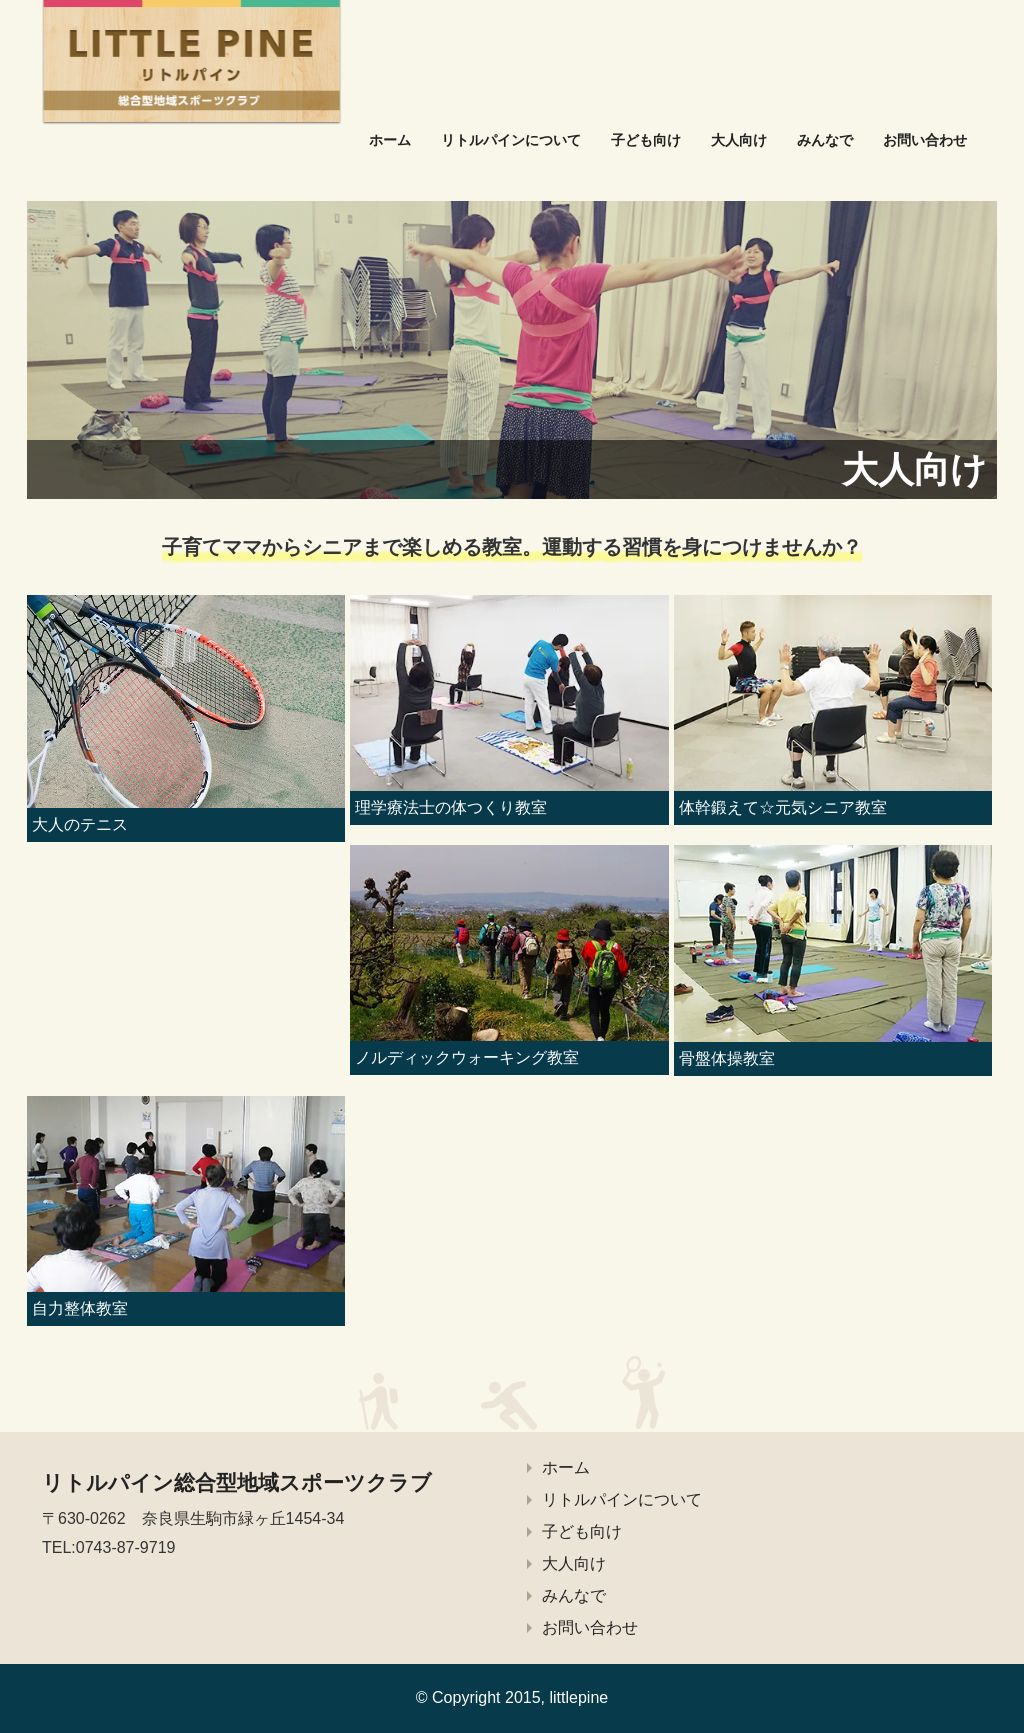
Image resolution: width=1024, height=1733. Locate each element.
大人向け (739, 140)
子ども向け (646, 140)
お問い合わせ (925, 140)
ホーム (390, 140)
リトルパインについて (511, 140)
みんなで (825, 140)
